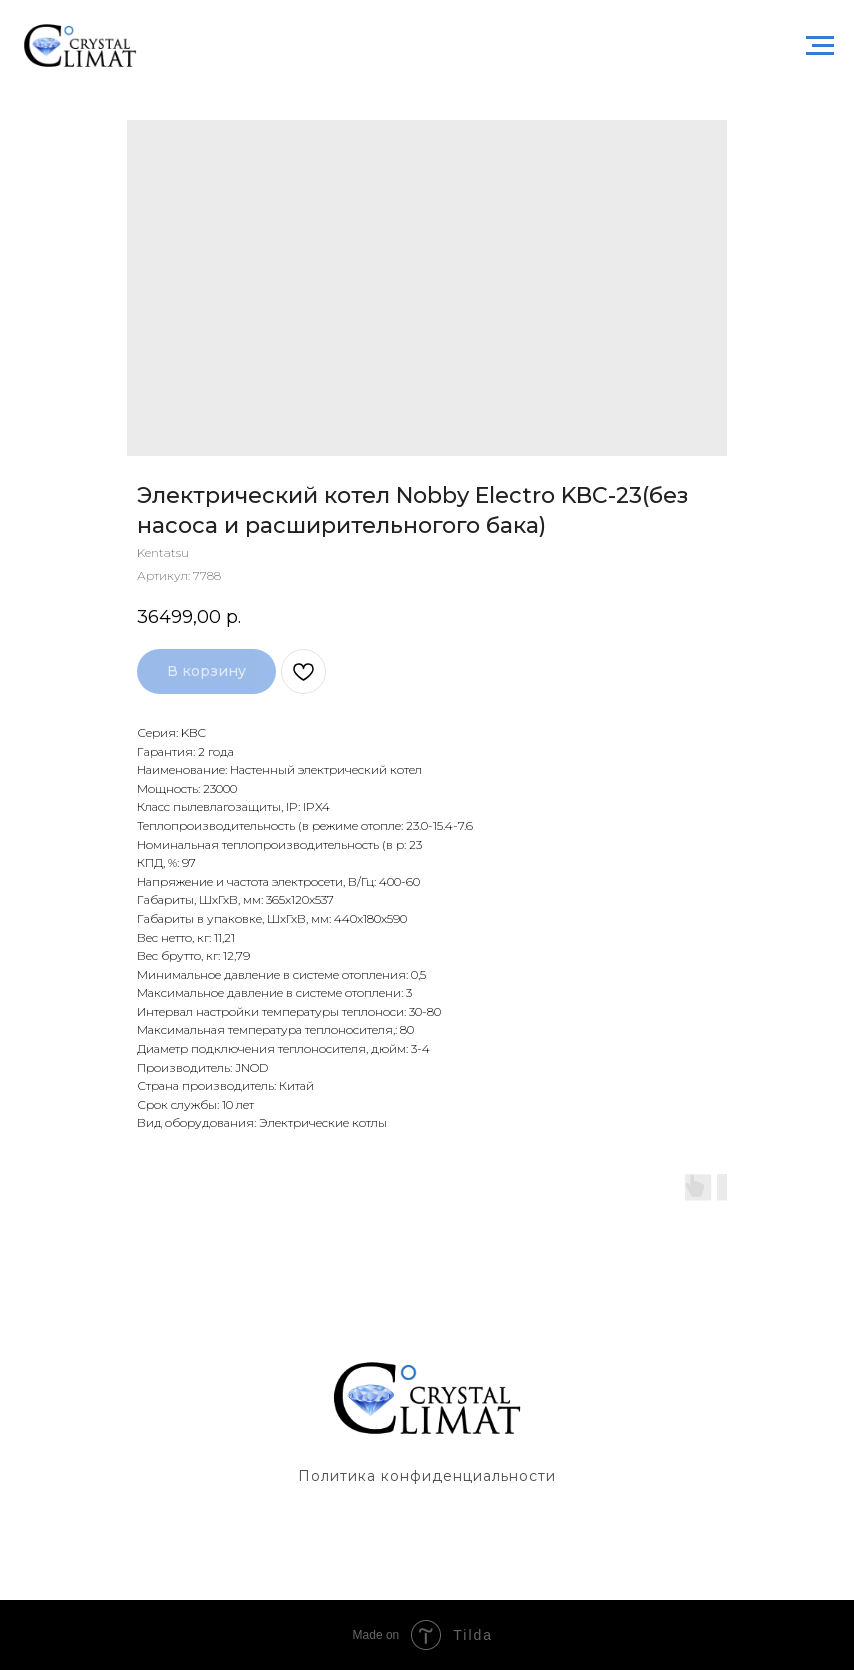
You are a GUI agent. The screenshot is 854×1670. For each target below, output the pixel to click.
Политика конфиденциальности (427, 1476)
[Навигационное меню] (820, 46)
